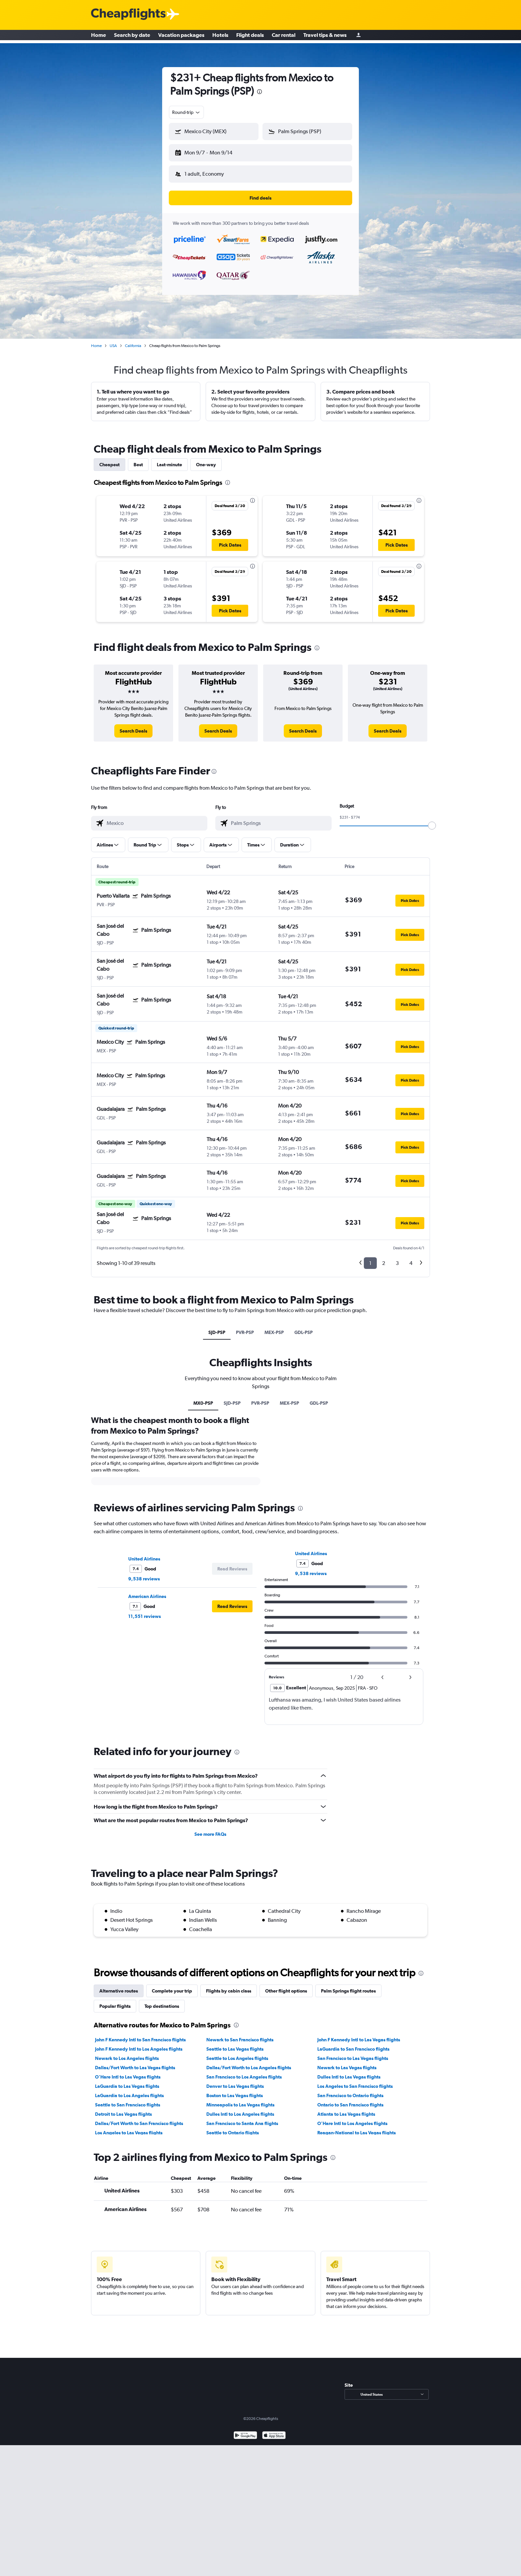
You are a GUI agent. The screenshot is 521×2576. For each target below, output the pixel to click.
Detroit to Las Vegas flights (123, 2108)
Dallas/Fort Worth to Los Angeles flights (248, 2062)
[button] (211, 151)
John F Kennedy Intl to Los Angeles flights (138, 2043)
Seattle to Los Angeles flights (237, 2053)
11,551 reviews (144, 1611)
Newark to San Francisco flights (239, 2034)
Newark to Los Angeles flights (127, 2053)
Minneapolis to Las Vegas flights (240, 2099)
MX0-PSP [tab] (203, 1397)
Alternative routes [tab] (118, 1985)
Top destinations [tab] (162, 2000)
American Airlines (147, 1591)
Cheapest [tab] (109, 459)
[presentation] (259, 92)
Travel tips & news (325, 37)
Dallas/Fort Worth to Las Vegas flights (135, 2062)
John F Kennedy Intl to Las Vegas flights (358, 2034)
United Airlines (144, 1553)
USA (113, 340)
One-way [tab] (206, 459)
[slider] (432, 820)
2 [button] (383, 1258)
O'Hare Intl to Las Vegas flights (127, 2071)
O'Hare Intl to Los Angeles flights (352, 2118)
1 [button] (370, 1258)
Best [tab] (138, 459)
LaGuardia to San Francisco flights (353, 2043)
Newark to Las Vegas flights (346, 2062)
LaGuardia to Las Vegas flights (127, 2081)
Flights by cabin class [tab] (228, 1985)
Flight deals (250, 37)
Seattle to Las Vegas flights (234, 2043)
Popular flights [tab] (115, 2000)
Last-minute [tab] (169, 459)
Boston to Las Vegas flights (234, 2090)
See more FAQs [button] (210, 1828)
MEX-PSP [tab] (274, 1327)
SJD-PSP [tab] (216, 1327)
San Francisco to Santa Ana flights (242, 2118)
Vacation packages (181, 37)
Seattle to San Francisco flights (127, 2099)
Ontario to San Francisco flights (350, 2099)
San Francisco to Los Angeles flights (244, 2071)
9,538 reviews (144, 1573)
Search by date (132, 37)
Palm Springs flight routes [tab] (348, 1985)
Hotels (220, 37)
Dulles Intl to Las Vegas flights (348, 2071)
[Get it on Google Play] (245, 2430)
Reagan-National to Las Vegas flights (356, 2127)
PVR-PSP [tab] (245, 1327)
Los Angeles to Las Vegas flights (128, 2127)
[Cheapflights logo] (128, 14)
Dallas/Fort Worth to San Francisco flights (139, 2118)
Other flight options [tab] (286, 1985)
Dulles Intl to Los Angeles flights (240, 2108)
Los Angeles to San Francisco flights (355, 2081)
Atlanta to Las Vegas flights (346, 2108)
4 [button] (410, 1258)
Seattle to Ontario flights (232, 2127)
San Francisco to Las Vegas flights (352, 2053)
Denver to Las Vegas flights (235, 2081)
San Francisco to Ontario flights (350, 2090)
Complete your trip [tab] (172, 1985)
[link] (133, 725)
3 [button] (397, 1258)
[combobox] (186, 112)
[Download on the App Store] (273, 2430)
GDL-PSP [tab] (303, 1327)
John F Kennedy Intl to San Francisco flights (140, 2034)
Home (98, 37)
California (133, 340)
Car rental (283, 37)
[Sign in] (358, 36)
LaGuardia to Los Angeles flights (129, 2090)
